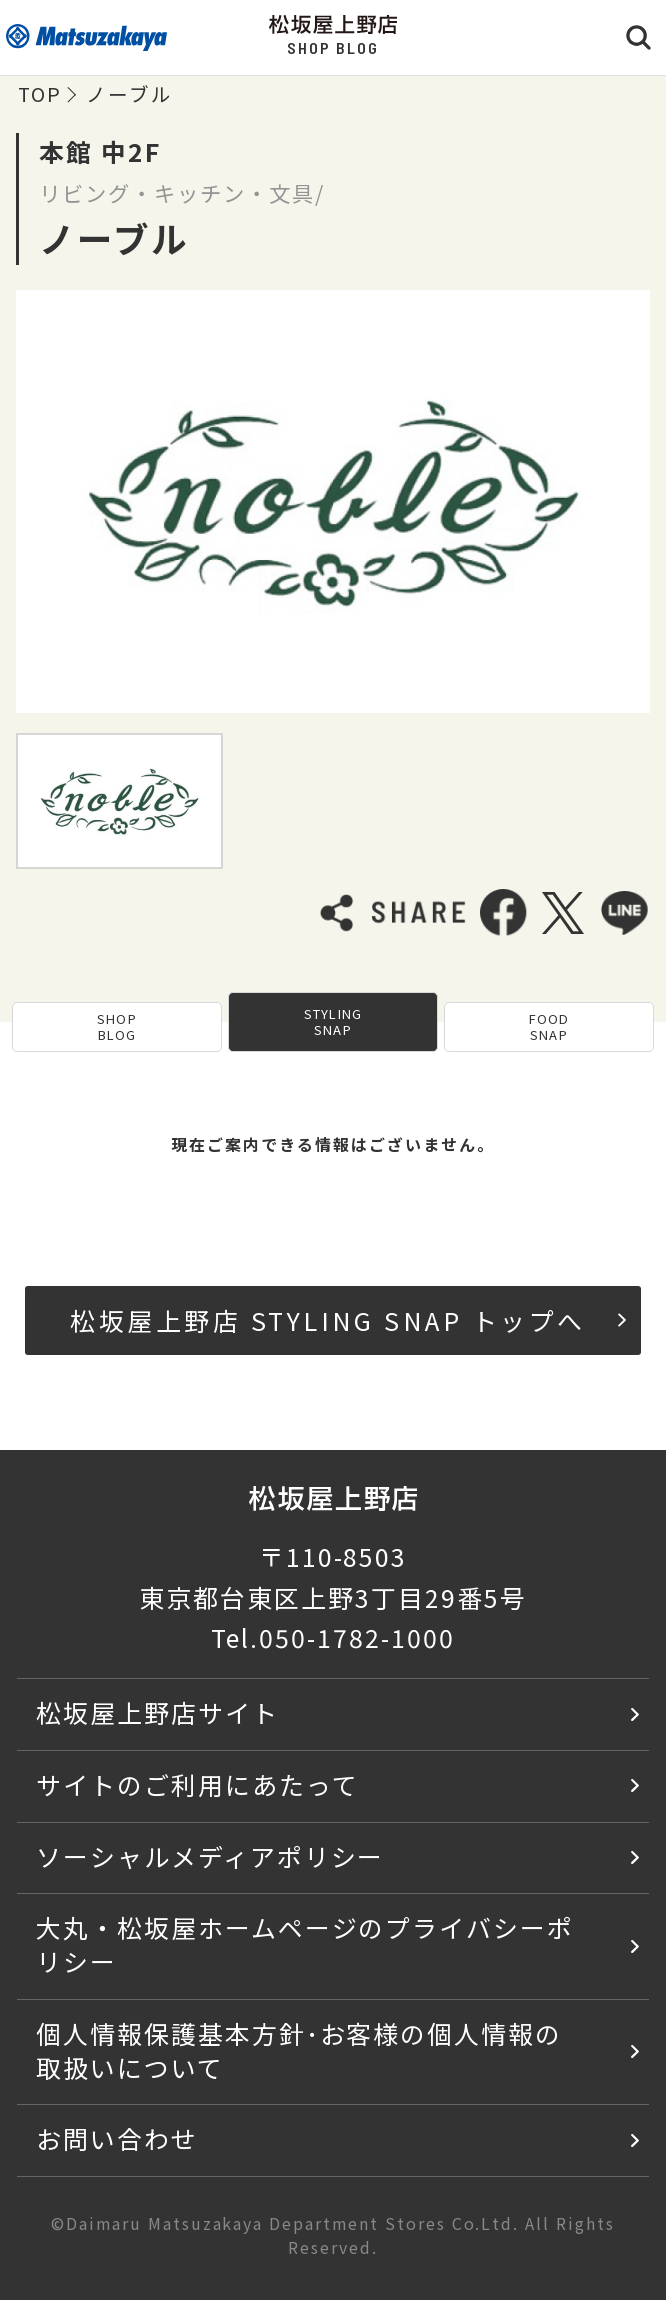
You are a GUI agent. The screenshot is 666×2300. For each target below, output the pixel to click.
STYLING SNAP (332, 1021)
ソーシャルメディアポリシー (210, 1856)
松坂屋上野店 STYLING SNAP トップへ (348, 1320)
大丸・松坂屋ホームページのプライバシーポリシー (305, 1944)
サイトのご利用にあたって (197, 1784)
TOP (40, 93)
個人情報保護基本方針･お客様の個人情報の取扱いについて (299, 2050)
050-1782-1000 (356, 1637)
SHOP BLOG (116, 1026)
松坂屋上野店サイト (157, 1712)
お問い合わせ (117, 2138)
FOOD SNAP (549, 1026)
